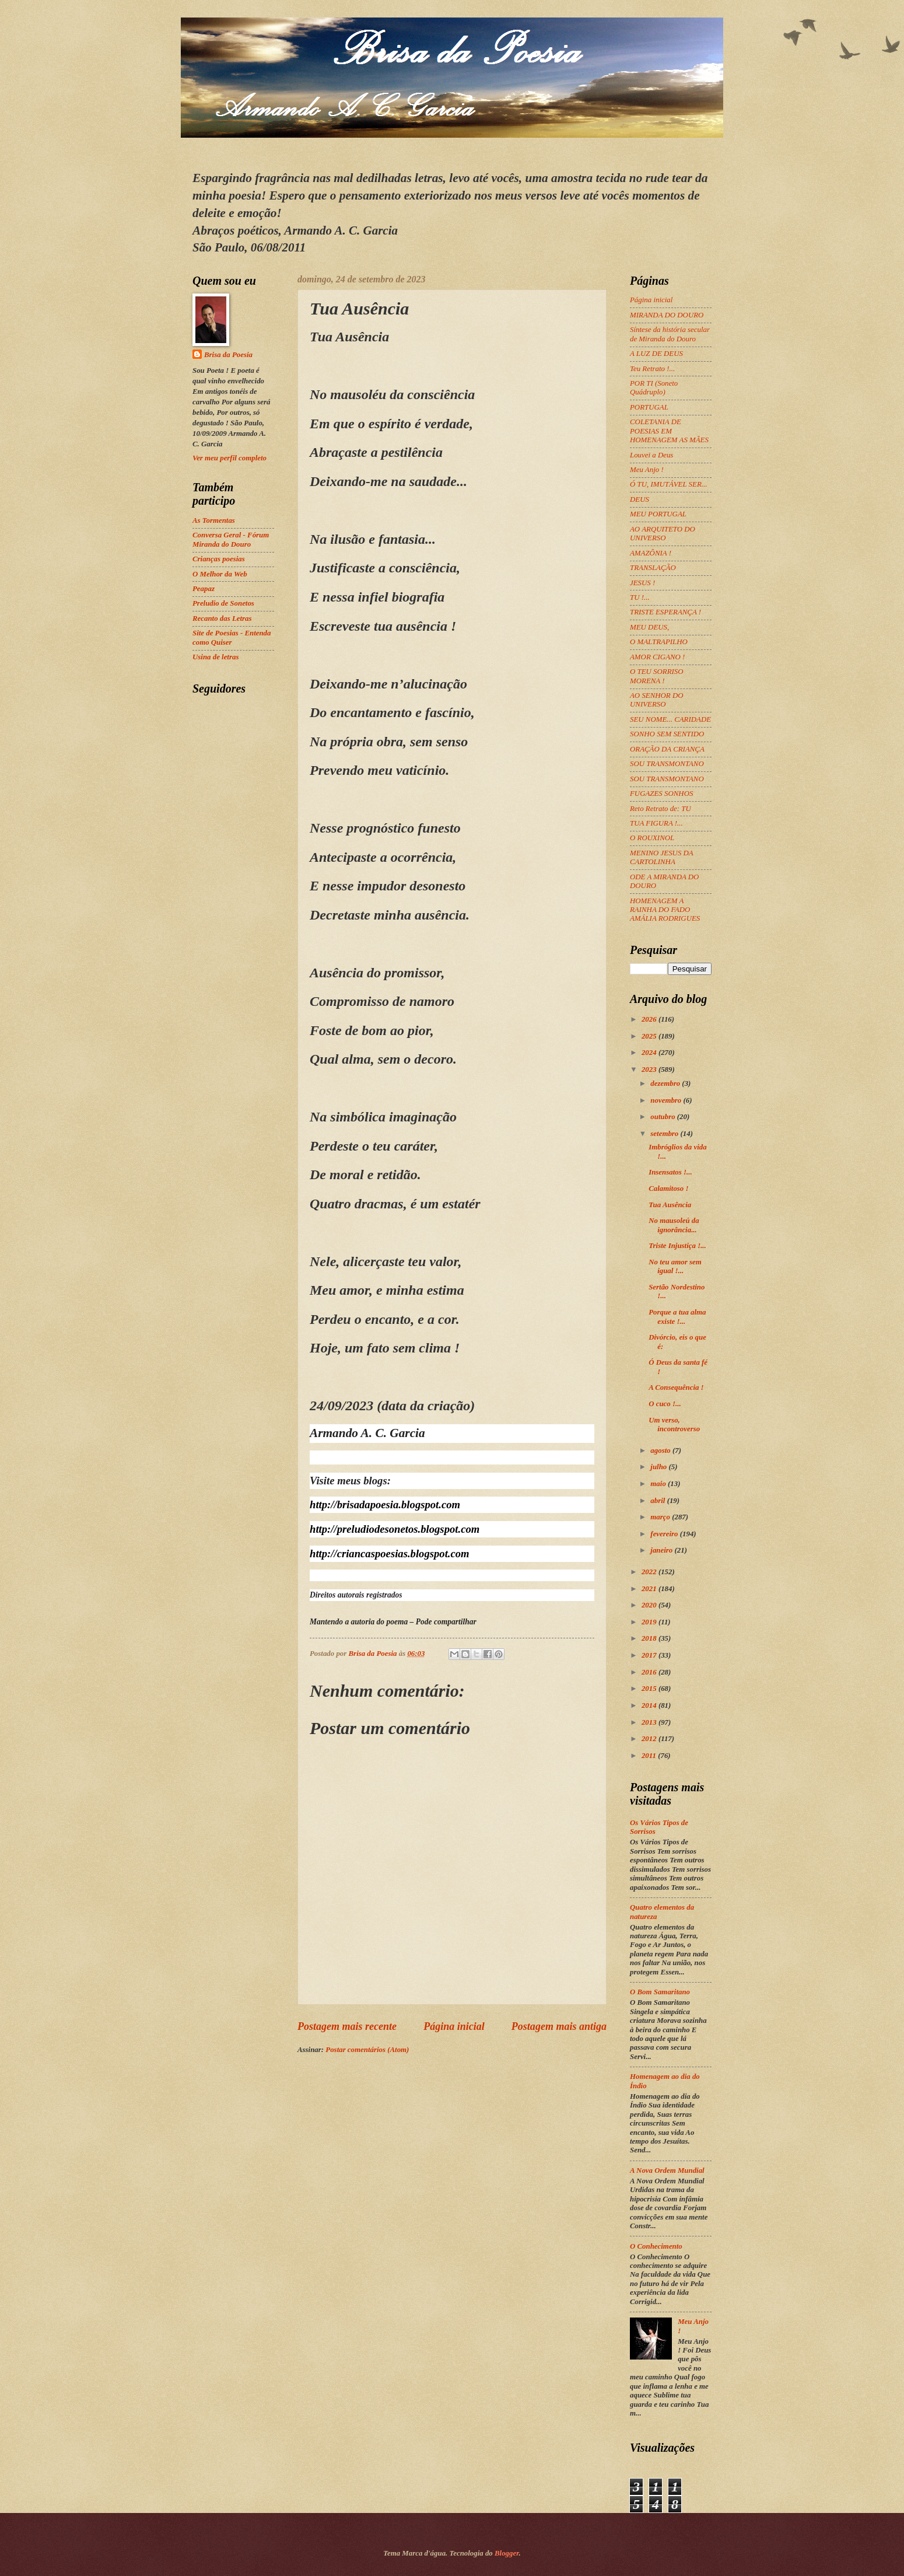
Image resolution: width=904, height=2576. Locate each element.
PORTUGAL (649, 407)
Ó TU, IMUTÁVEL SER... (668, 484)
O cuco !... (665, 1404)
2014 (650, 1705)
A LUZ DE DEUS (656, 353)
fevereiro (664, 1534)
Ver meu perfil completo (229, 458)
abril (658, 1501)
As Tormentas (213, 520)
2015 (650, 1688)
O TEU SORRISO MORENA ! (657, 675)
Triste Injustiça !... (677, 1246)
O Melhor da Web (219, 574)
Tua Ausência (670, 1205)
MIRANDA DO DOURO (666, 315)
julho (659, 1467)
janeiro (662, 1550)
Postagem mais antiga (559, 2026)
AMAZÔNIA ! (650, 553)
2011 (650, 1756)
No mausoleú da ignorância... (674, 1225)
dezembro (666, 1083)
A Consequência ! (676, 1387)
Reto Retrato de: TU (660, 809)
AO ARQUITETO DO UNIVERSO (662, 533)
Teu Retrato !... (652, 369)
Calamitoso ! (668, 1188)
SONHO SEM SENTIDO (667, 734)
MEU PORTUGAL (658, 514)
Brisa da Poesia (228, 355)
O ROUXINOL (652, 838)
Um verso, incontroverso (674, 1424)
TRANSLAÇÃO (653, 568)
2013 (650, 1722)
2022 (650, 1572)
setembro (665, 1134)
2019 (650, 1622)
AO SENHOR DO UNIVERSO (657, 699)
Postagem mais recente (347, 2026)
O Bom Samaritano (660, 1992)
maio (659, 1484)
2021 (650, 1589)
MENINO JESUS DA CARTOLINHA (661, 857)
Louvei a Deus (651, 455)
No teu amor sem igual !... (675, 1266)
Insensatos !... (670, 1172)
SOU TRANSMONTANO (667, 764)
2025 (650, 1036)
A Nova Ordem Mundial (667, 2170)
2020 (650, 1605)
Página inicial (454, 2026)
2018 (650, 1638)
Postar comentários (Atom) (367, 2050)
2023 (650, 1069)
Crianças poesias (218, 559)
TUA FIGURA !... (656, 823)
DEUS (639, 499)
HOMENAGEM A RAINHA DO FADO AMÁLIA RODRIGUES (665, 910)
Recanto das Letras (222, 618)
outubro (663, 1117)
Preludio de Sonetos (223, 603)
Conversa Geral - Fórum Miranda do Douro (230, 539)
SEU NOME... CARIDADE (670, 719)
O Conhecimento (656, 2246)
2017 (650, 1655)
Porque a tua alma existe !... (677, 1316)
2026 (650, 1019)
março (661, 1517)
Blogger (507, 2553)
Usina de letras (215, 657)
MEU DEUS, (649, 627)
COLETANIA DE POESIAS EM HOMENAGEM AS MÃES (669, 431)
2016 (650, 1672)
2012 (650, 1739)
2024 (650, 1052)
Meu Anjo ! (647, 470)
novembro (666, 1100)
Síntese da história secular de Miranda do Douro (670, 334)
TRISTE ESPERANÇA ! (665, 612)
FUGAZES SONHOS (661, 793)
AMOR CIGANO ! (657, 657)
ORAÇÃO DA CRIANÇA (667, 749)
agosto (661, 1450)
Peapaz (203, 589)
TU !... (640, 597)
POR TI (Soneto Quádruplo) (654, 387)
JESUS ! (642, 583)
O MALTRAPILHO (659, 642)
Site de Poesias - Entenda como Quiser (231, 637)
